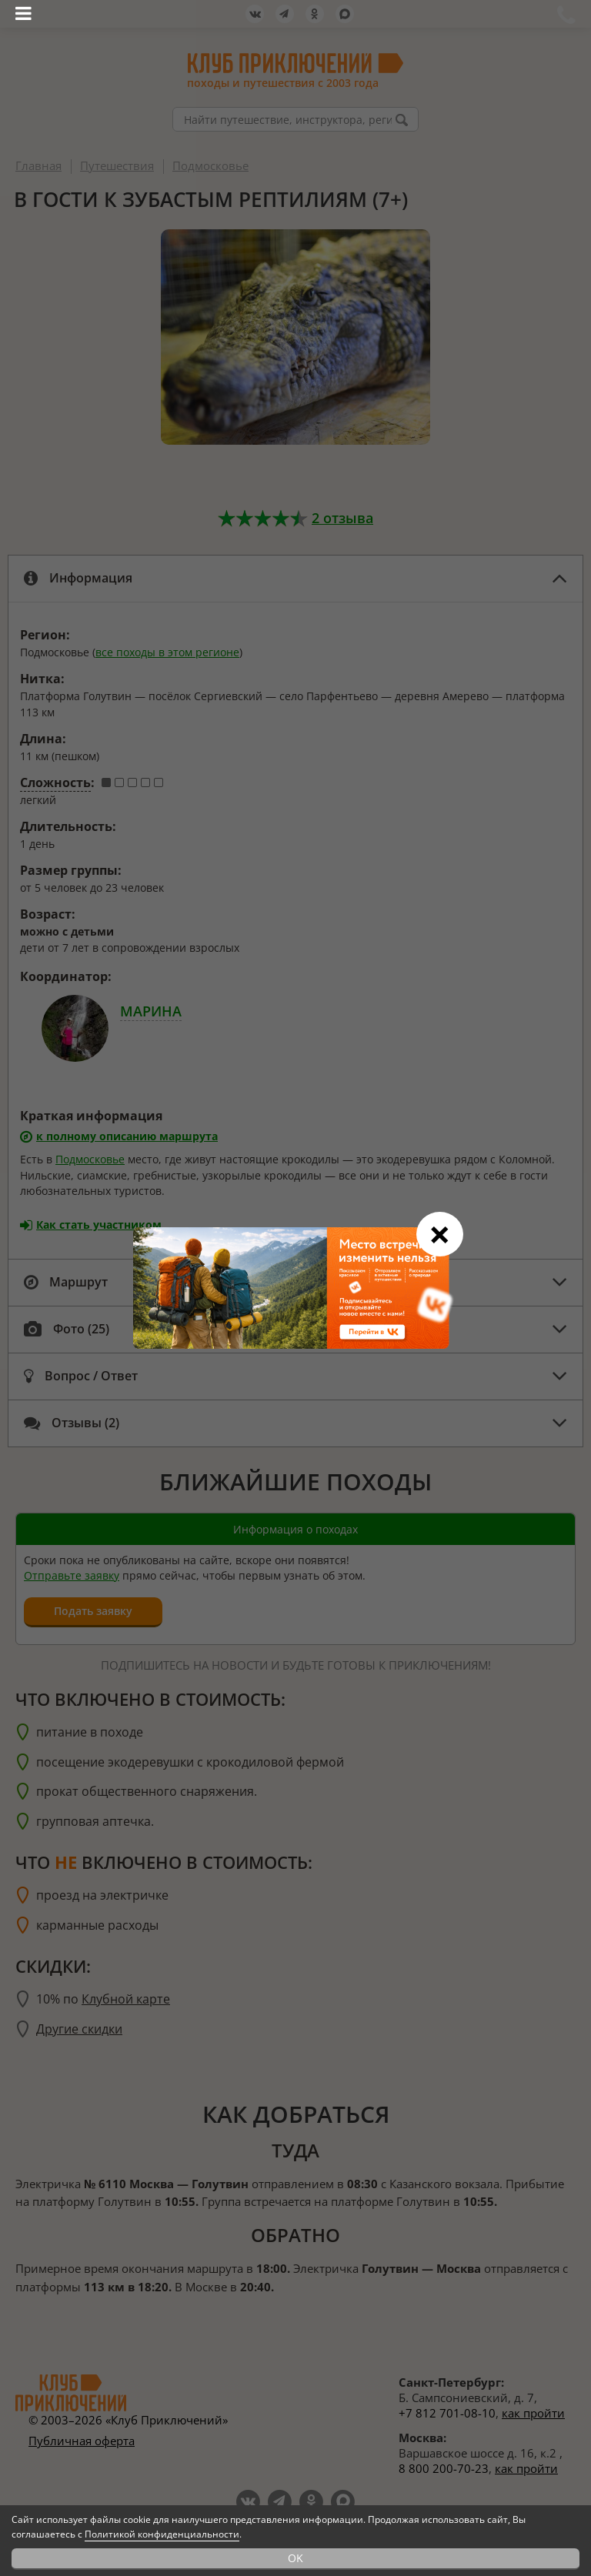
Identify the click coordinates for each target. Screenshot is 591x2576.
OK (295, 2558)
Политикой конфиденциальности (162, 2534)
